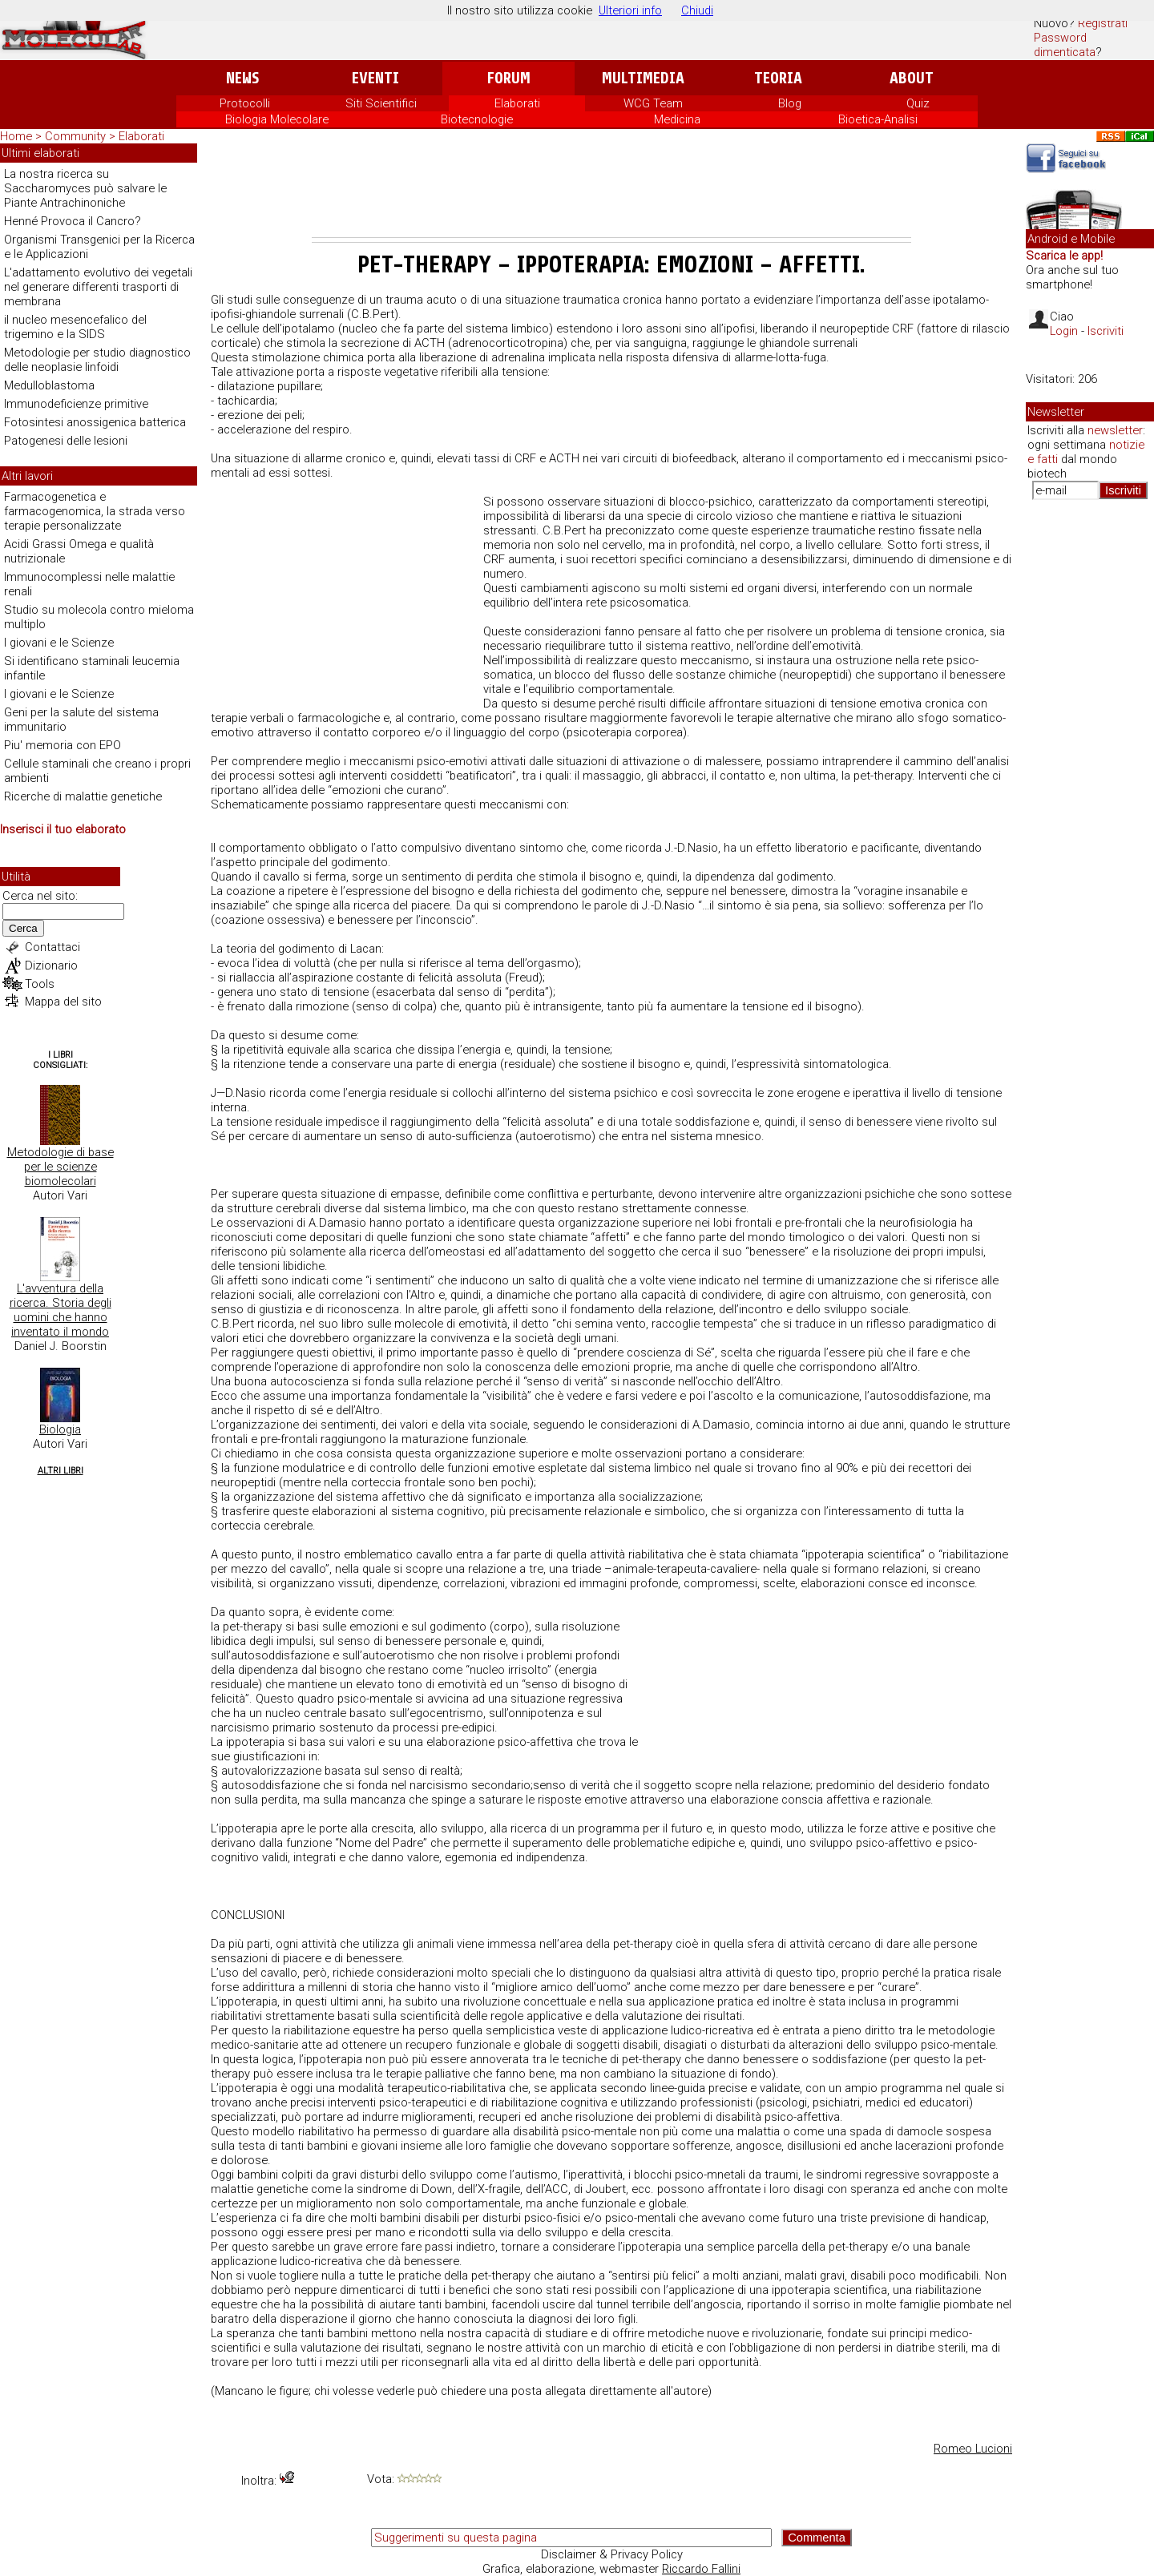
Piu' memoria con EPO (62, 745)
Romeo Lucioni (973, 2448)
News (242, 78)
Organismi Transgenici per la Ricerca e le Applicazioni (99, 246)
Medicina (677, 119)
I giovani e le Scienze (59, 642)
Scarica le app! (1064, 255)
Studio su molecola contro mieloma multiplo (99, 617)
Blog (789, 103)
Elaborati (517, 103)
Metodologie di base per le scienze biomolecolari (60, 1166)
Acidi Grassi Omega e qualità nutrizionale (79, 551)
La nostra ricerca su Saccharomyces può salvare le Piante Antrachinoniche (85, 188)
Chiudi (697, 10)
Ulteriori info (630, 10)
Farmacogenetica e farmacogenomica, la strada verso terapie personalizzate (94, 511)
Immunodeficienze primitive (76, 404)
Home (16, 136)
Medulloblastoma (49, 385)
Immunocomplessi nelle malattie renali (89, 584)
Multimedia (643, 78)
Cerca (23, 928)
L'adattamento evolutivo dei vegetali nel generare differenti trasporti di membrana (98, 286)
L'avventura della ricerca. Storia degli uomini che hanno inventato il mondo (60, 1310)
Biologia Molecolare (277, 119)
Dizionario (51, 965)
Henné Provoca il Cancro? (72, 221)
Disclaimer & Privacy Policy (612, 2554)
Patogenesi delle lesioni (65, 440)
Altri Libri (60, 1470)
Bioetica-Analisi (878, 119)
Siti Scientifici (381, 103)
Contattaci (52, 947)
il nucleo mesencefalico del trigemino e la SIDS (75, 326)
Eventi (375, 78)
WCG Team (653, 103)
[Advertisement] (611, 193)
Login (1064, 331)
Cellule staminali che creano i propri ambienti (97, 770)
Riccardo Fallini (701, 2569)
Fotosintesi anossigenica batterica (95, 422)
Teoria (778, 78)
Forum (508, 78)
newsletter (1115, 430)
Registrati (1103, 23)
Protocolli (245, 103)
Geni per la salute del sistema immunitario (81, 719)
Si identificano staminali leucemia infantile (92, 668)
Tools (39, 984)
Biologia (60, 1429)
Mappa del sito (63, 1001)
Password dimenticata (1064, 44)
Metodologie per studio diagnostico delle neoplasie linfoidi (97, 359)
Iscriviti (1105, 331)
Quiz (918, 103)
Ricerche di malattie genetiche (83, 796)
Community (77, 136)
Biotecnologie (477, 119)
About (912, 78)
